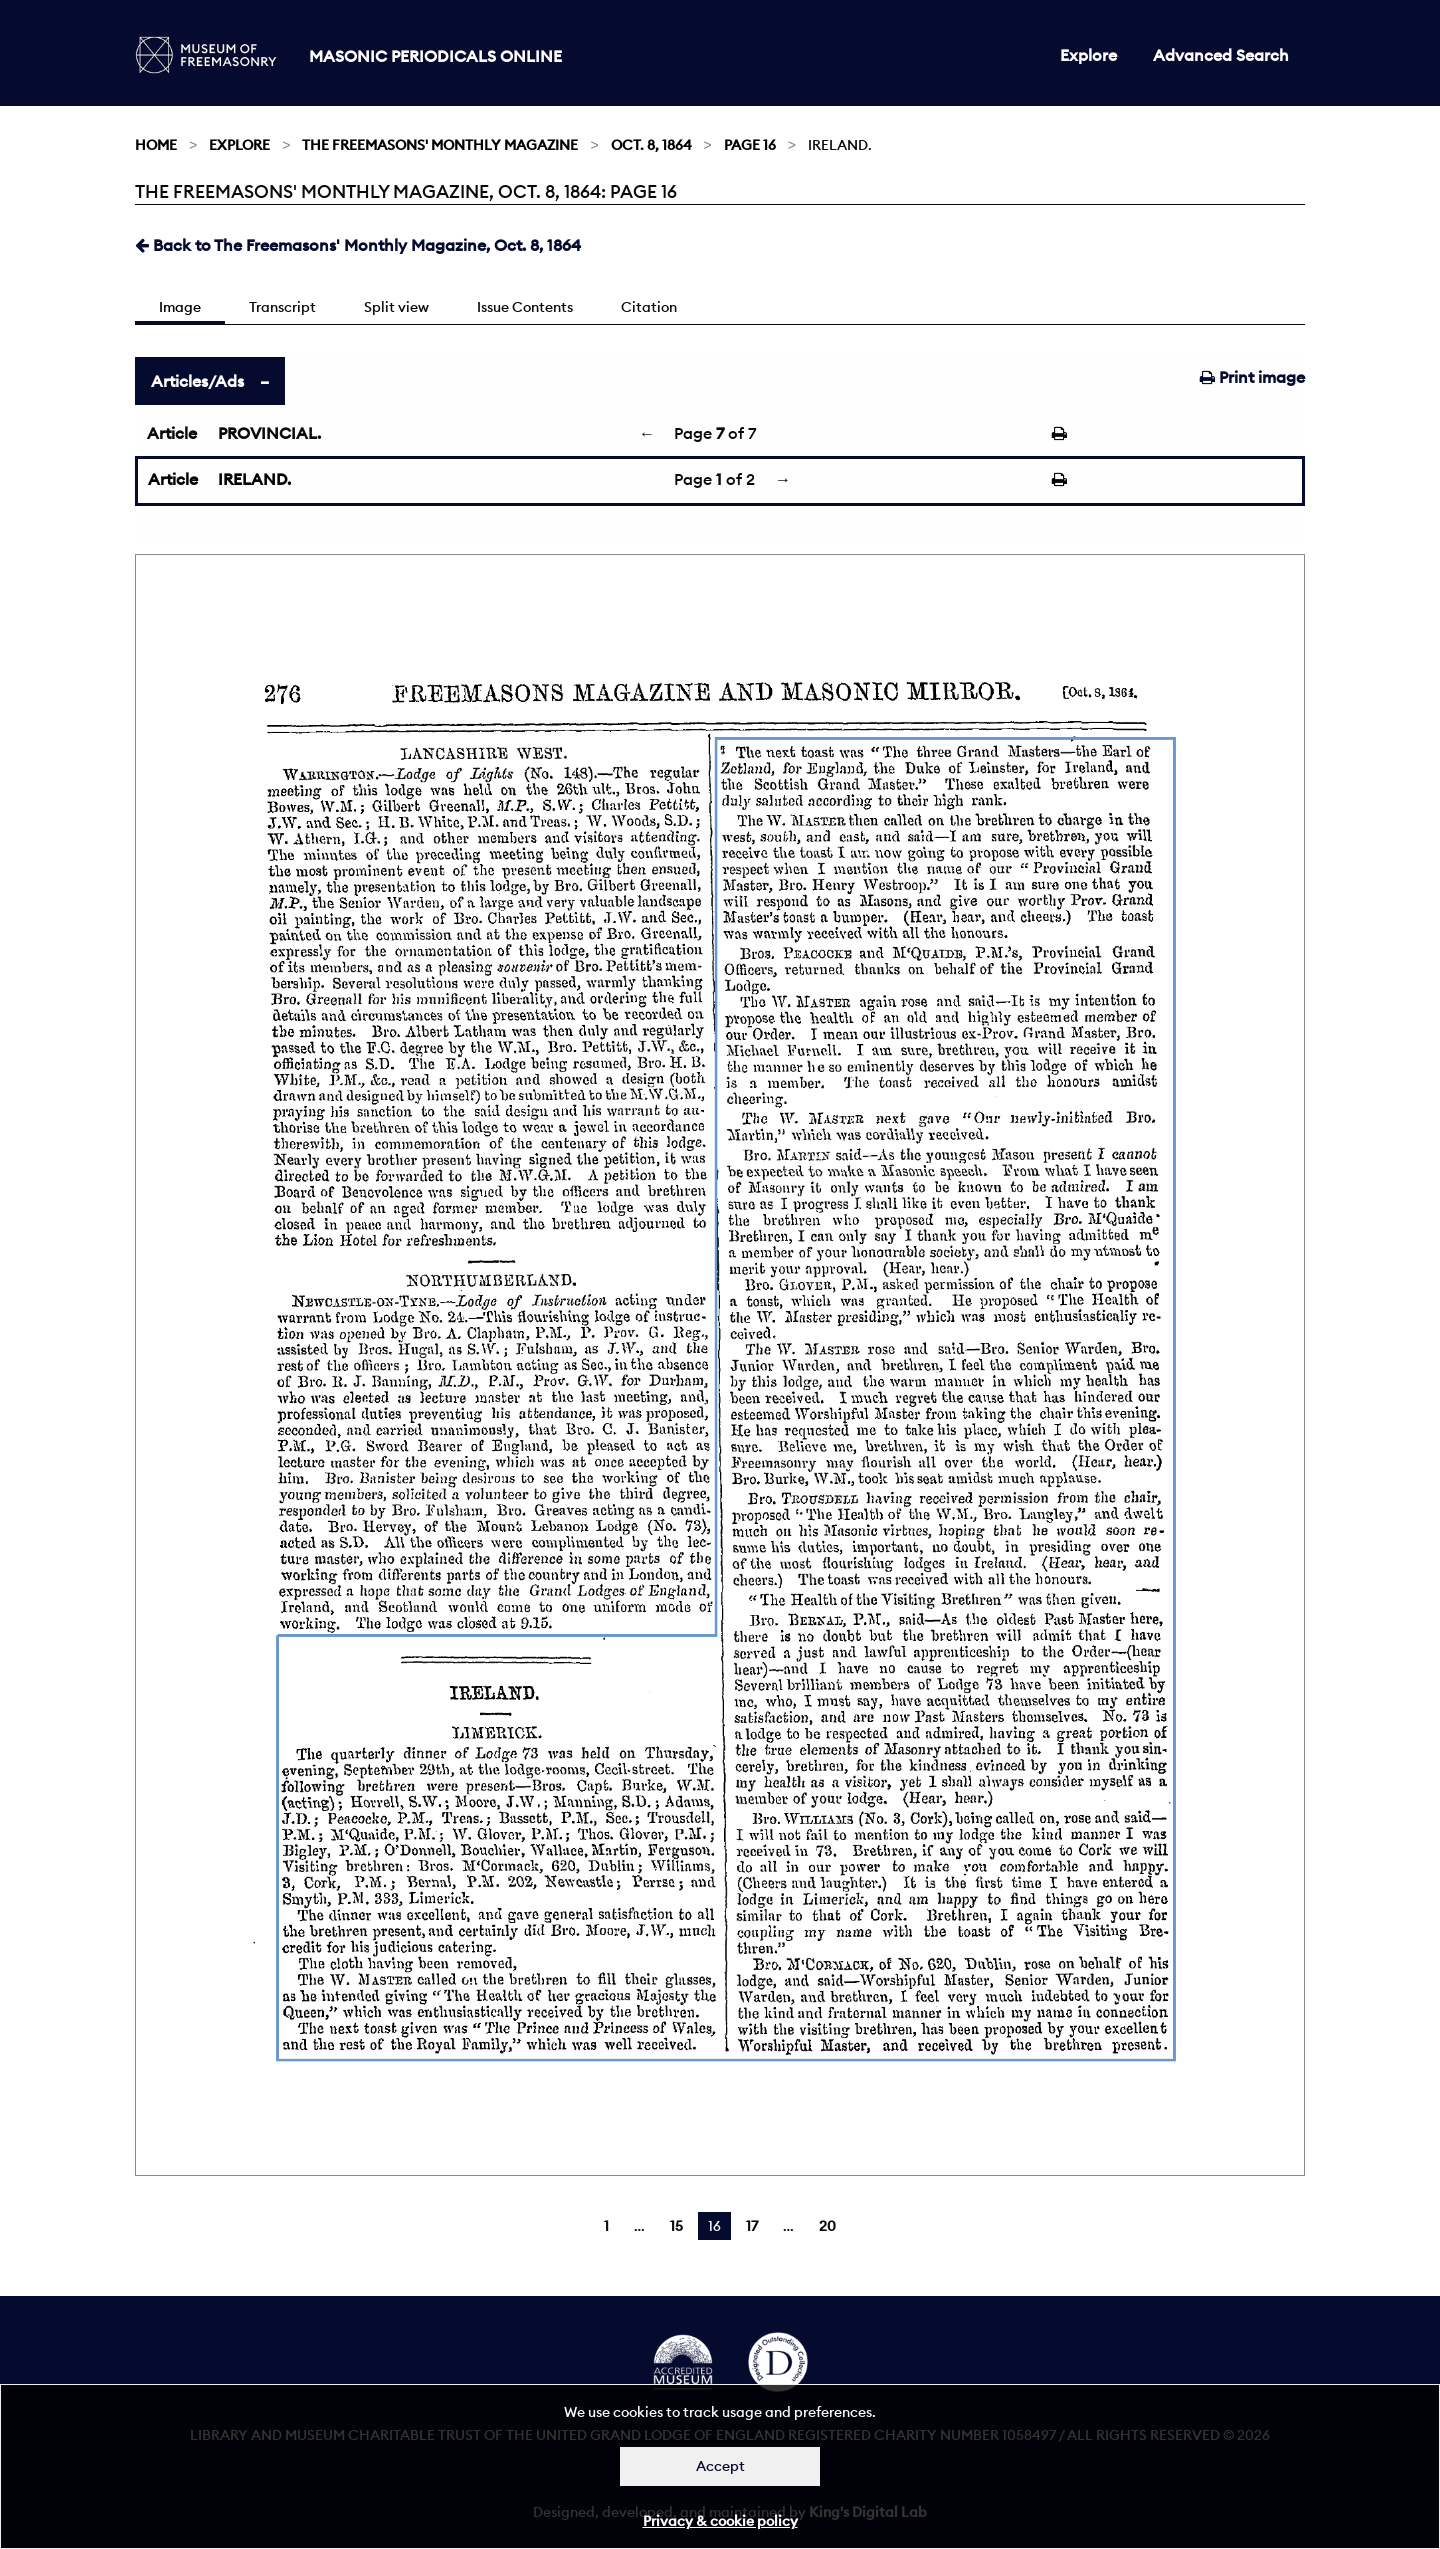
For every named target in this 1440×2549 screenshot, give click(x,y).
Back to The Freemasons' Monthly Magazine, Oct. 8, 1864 (358, 245)
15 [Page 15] (676, 2226)
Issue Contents (525, 307)
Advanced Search (1221, 55)
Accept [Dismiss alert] (720, 2466)
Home (156, 145)
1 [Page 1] (606, 2226)
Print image (1252, 377)
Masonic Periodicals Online (435, 56)
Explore (1088, 55)
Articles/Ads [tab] (197, 381)
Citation (649, 307)
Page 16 (750, 145)
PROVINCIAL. (269, 433)
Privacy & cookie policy (720, 2521)
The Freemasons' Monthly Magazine (440, 145)
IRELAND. (254, 479)
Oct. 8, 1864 (651, 145)
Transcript (282, 307)
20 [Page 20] (827, 2226)
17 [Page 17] (752, 2226)
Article (172, 433)
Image (180, 307)
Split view (396, 307)
